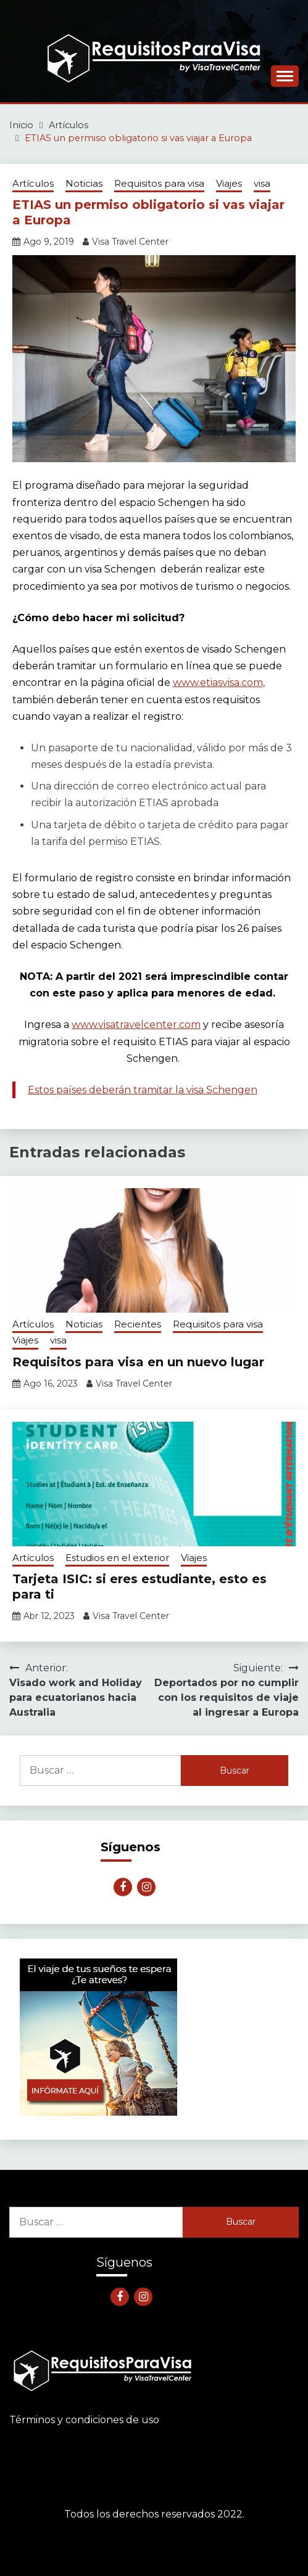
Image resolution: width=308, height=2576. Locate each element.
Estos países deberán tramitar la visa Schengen (142, 1090)
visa (262, 183)
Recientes (137, 1324)
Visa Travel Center (130, 241)
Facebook (123, 1887)
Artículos (33, 183)
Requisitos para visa (159, 183)
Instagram (146, 1887)
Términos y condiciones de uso (84, 2420)
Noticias (83, 183)
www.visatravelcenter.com (136, 1024)
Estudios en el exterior (117, 1557)
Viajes (229, 183)
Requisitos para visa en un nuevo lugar (138, 1362)
